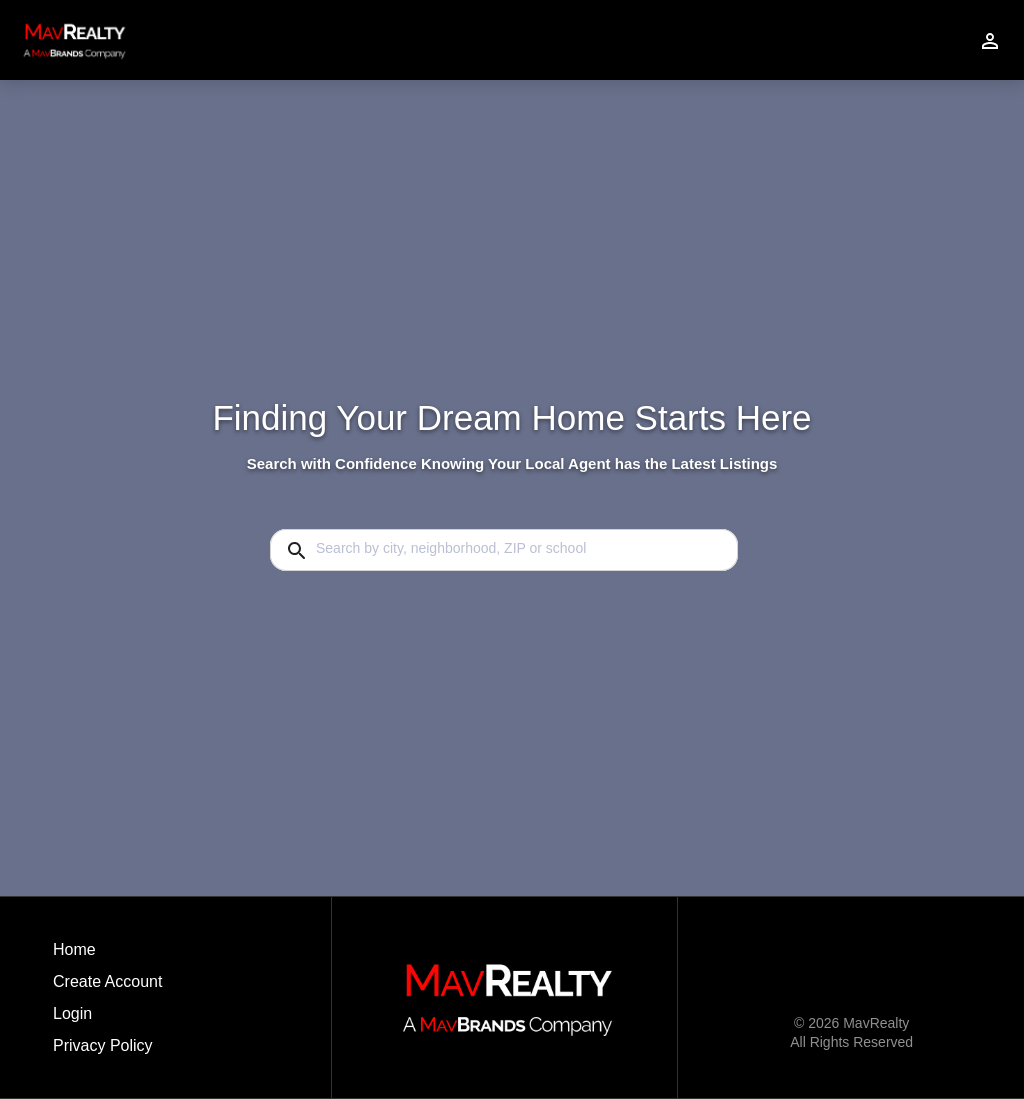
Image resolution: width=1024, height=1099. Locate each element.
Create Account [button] (107, 981)
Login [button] (72, 1013)
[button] (107, 1019)
